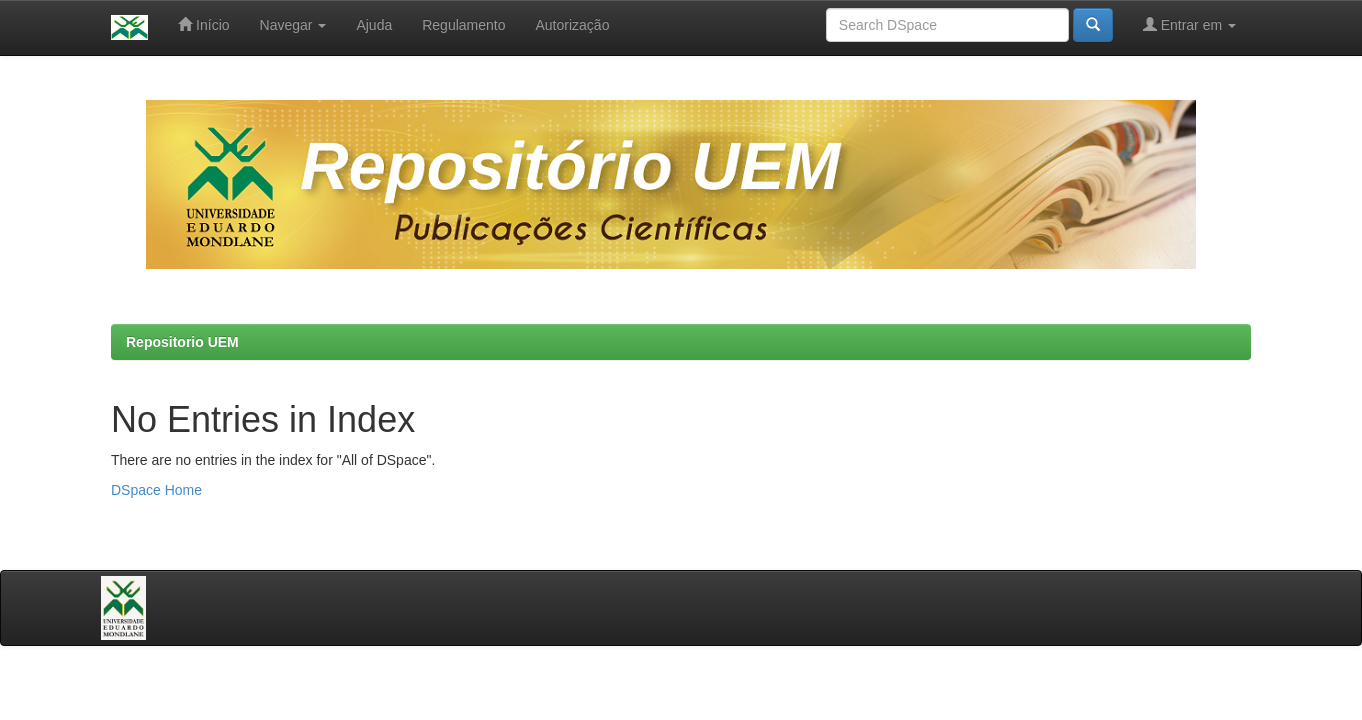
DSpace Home (156, 490)
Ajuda (374, 25)
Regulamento (463, 25)
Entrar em (1189, 24)
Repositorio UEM (182, 342)
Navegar (293, 25)
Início (203, 24)
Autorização (572, 25)
